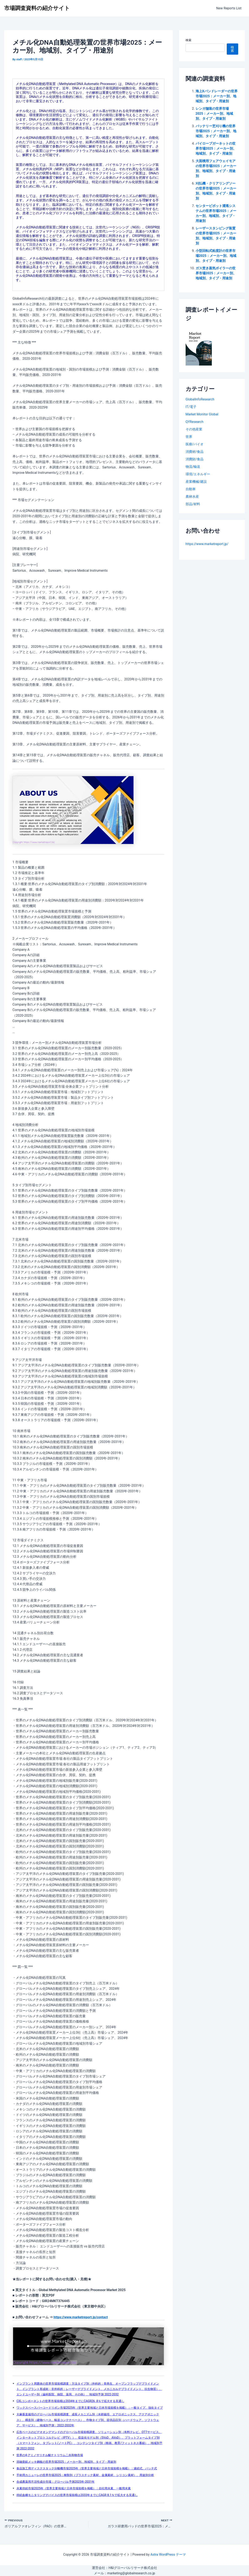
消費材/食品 (195, 452)
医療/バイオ (195, 444)
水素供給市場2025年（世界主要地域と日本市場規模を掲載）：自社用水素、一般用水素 (73, 2488)
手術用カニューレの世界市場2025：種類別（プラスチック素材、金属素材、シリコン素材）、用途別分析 (85, 2475)
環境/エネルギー (198, 474)
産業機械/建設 (196, 482)
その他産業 (194, 429)
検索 (188, 40)
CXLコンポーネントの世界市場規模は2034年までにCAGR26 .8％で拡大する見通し (70, 2401)
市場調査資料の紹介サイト (37, 8)
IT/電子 (191, 407)
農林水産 (192, 497)
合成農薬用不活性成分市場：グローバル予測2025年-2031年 (55, 2482)
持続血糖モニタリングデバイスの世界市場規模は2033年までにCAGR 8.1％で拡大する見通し (77, 2495)
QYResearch (195, 422)
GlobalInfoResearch (200, 399)
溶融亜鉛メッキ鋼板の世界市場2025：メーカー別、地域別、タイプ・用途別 (66, 2462)
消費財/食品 (195, 459)
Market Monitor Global (202, 414)
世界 (189, 437)
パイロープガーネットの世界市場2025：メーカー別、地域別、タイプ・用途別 (216, 148)
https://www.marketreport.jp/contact (81, 2317)
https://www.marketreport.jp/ (207, 544)
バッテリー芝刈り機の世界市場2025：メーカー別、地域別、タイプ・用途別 (216, 131)
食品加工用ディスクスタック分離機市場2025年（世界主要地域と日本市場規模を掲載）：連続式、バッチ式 (86, 2468)
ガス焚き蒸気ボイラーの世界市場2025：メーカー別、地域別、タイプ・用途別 (216, 273)
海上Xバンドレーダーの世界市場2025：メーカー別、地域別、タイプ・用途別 (217, 96)
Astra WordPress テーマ (168, 2554)
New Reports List (229, 8)
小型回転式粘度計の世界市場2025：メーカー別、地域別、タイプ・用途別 (216, 256)
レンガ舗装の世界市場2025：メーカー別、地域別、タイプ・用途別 (214, 114)
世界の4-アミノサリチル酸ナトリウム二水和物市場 (49, 2455)
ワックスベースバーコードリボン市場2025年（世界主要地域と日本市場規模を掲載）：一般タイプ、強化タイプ (89, 2408)
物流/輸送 (193, 467)
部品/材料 (193, 504)
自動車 (191, 489)
